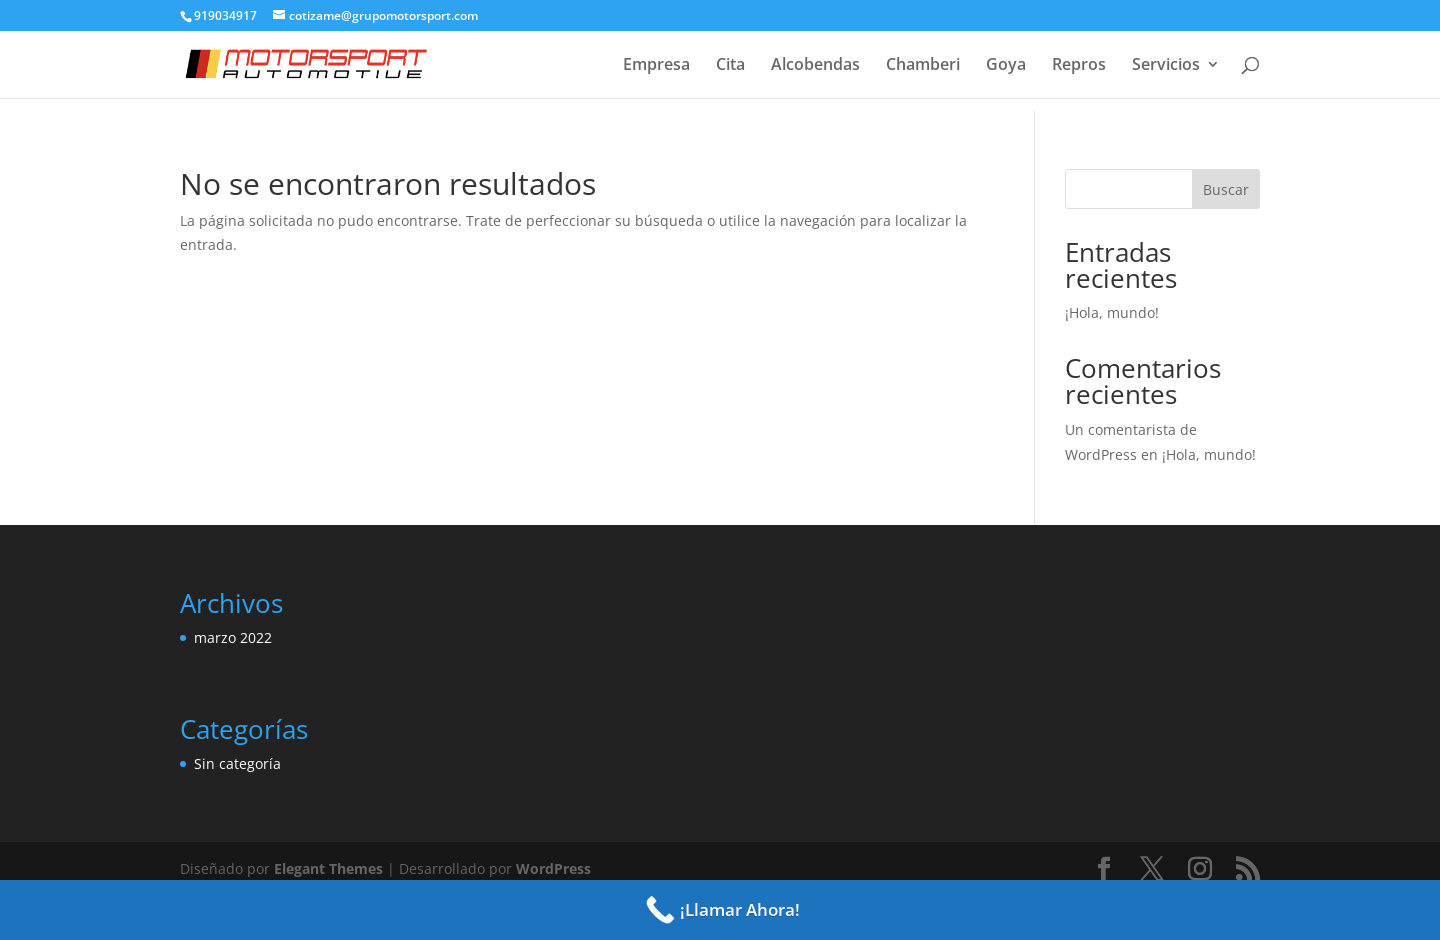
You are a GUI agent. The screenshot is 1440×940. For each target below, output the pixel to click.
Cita (730, 66)
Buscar (1226, 189)
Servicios (1166, 66)
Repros (1079, 66)
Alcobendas (815, 66)
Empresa (656, 66)
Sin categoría (237, 763)
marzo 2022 (233, 637)
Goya (1006, 66)
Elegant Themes (328, 868)
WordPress (553, 868)
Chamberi (923, 66)
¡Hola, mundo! (1112, 312)
